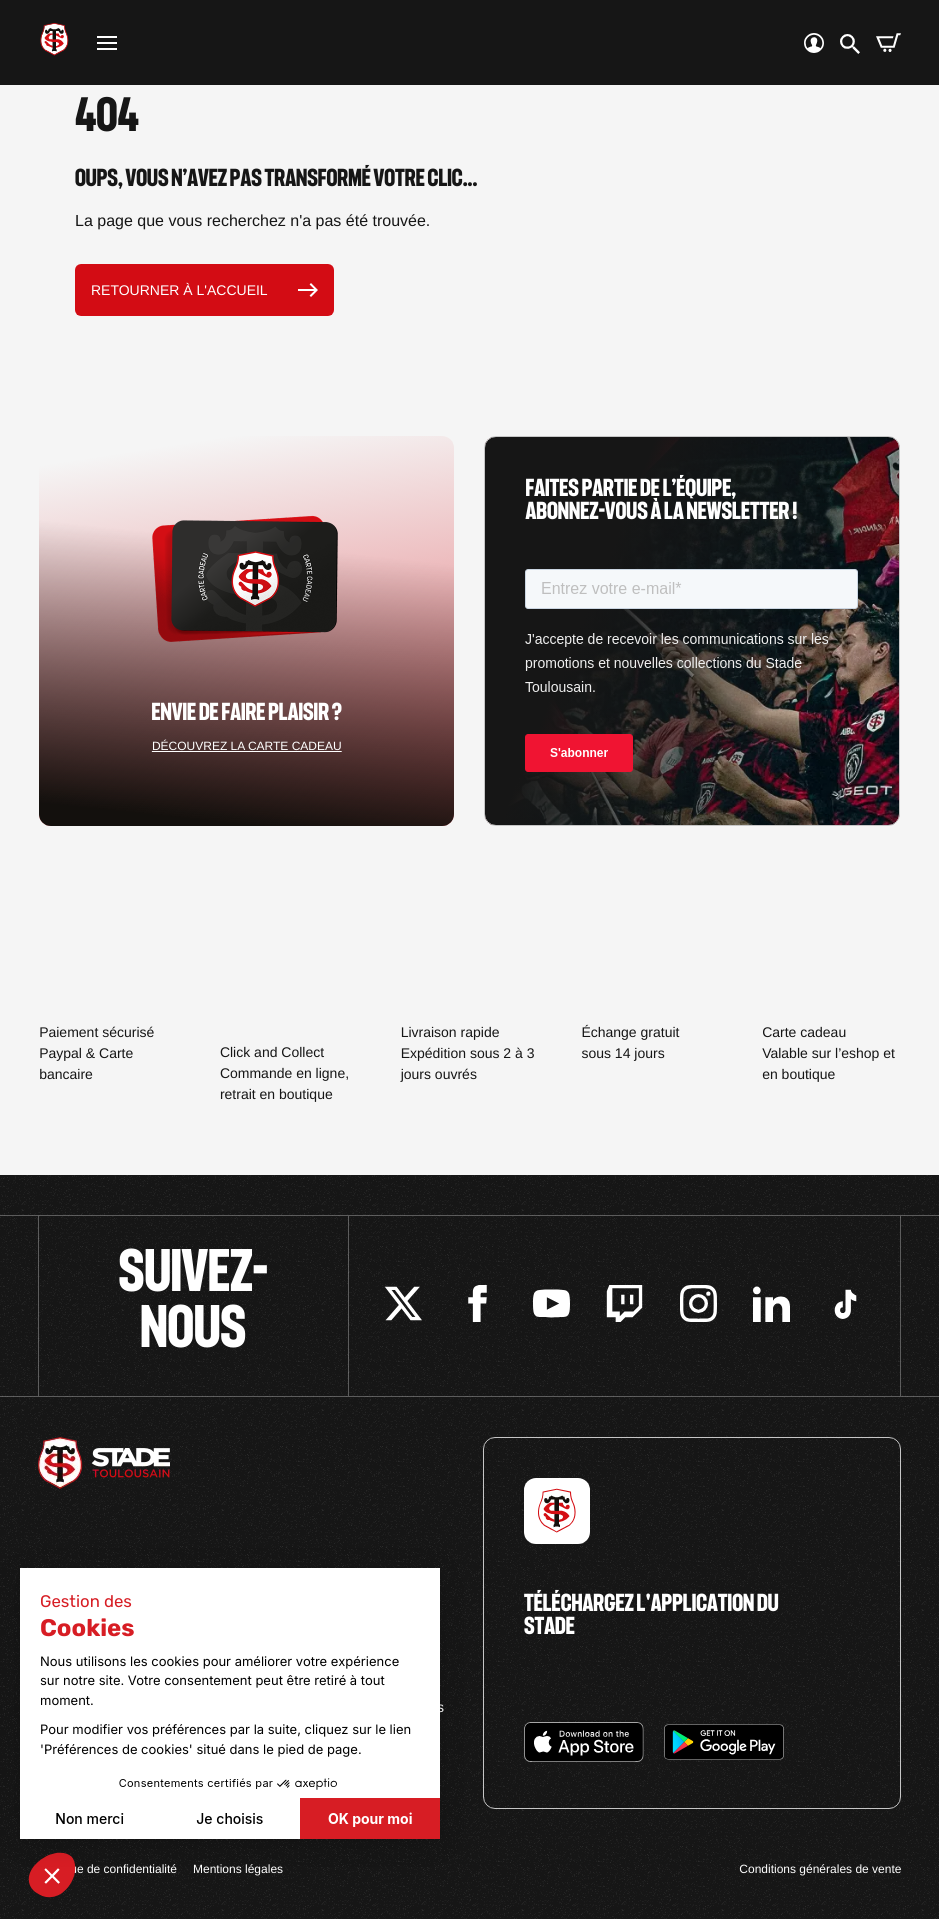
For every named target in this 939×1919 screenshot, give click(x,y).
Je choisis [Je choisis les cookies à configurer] (229, 1818)
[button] (52, 1875)
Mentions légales (238, 1869)
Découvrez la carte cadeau (247, 746)
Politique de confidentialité (107, 1869)
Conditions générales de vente (820, 1869)
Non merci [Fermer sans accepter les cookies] (89, 1818)
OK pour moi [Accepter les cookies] (370, 1818)
